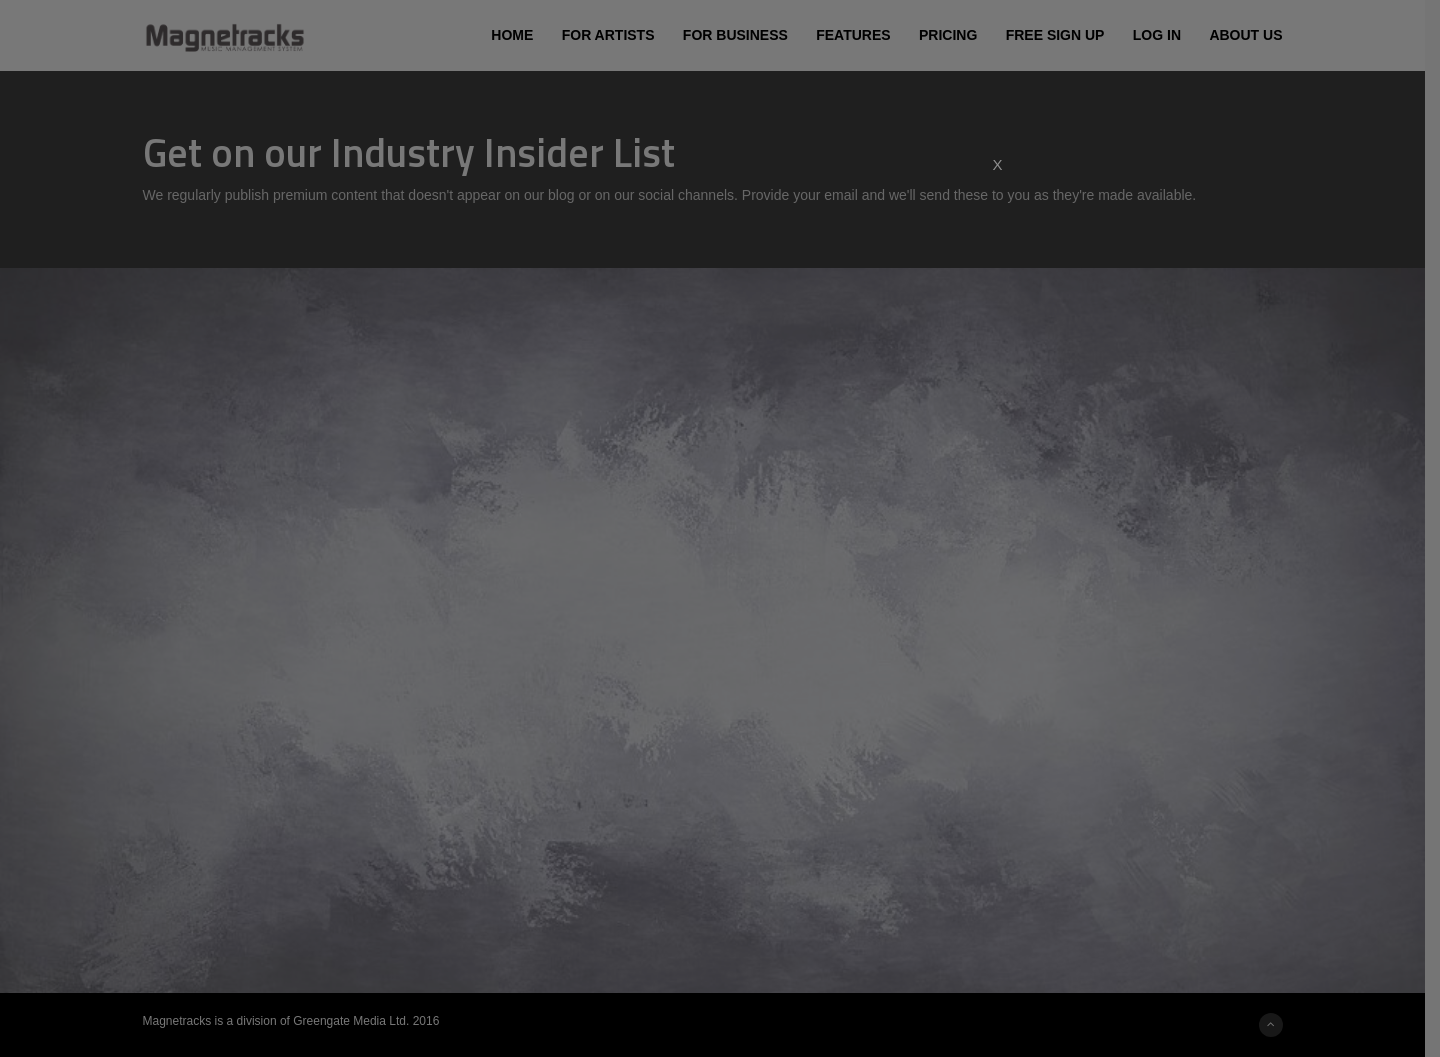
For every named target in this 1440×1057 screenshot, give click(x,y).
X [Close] (997, 164)
